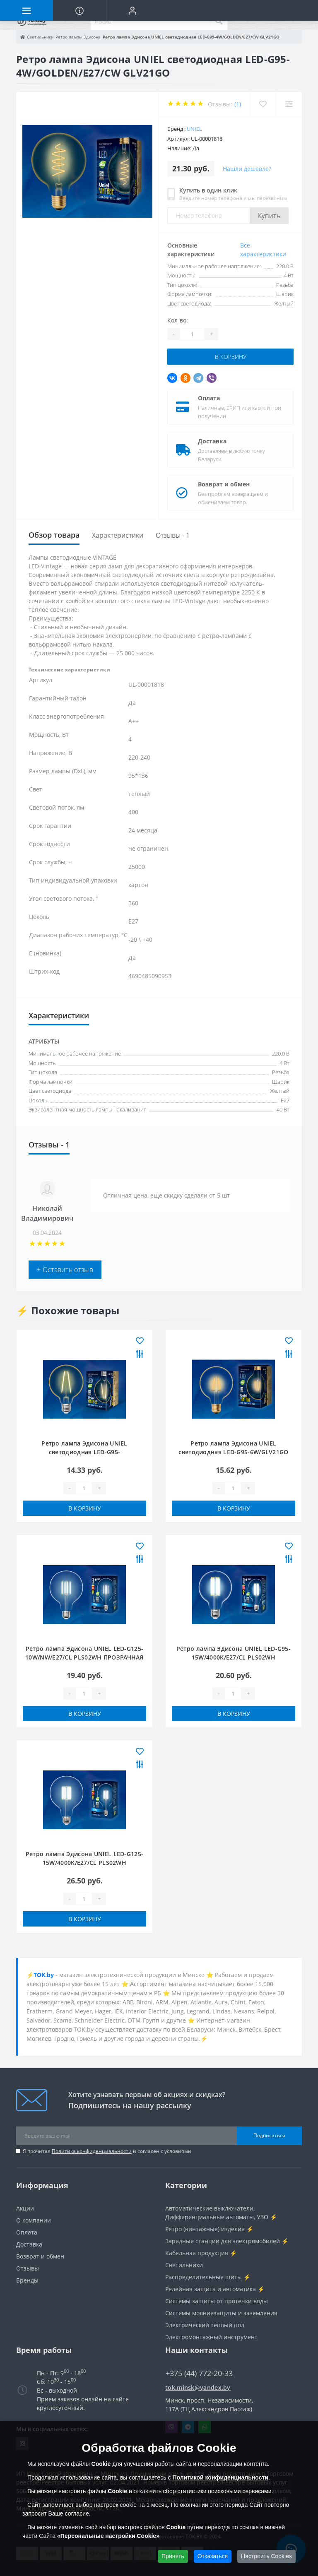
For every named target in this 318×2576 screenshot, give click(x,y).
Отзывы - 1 (173, 535)
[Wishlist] (263, 104)
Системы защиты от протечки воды (216, 2301)
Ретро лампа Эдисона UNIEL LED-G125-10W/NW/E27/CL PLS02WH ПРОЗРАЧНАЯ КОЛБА (84, 1657)
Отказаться (213, 2556)
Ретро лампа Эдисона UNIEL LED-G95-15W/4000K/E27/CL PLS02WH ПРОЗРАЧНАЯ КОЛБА (233, 1657)
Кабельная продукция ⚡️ (201, 2253)
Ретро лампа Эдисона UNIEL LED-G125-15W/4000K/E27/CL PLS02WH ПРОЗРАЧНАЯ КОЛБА (85, 1862)
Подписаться (269, 2135)
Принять (172, 2556)
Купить (269, 215)
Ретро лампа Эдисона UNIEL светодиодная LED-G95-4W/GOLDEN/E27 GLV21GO (84, 1452)
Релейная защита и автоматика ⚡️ (215, 2289)
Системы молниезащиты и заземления (221, 2313)
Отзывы (27, 2268)
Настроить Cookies (266, 2556)
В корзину (230, 357)
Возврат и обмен (224, 484)
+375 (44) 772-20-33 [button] (199, 2373)
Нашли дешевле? (247, 169)
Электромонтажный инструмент (211, 2337)
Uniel (194, 128)
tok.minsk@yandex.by (198, 2387)
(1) (237, 104)
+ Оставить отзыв (65, 1269)
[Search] (218, 21)
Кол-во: (177, 320)
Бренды (27, 2280)
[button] (132, 10)
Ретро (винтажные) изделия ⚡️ (209, 2229)
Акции (25, 2208)
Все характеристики (263, 249)
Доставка (212, 441)
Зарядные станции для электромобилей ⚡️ (227, 2241)
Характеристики (117, 535)
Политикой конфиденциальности (220, 2477)
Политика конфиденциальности (92, 2151)
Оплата (209, 398)
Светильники (184, 2265)
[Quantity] (192, 334)
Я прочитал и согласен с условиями (107, 2151)
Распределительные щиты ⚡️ (208, 2277)
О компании (33, 2220)
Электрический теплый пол (204, 2325)
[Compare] (289, 104)
